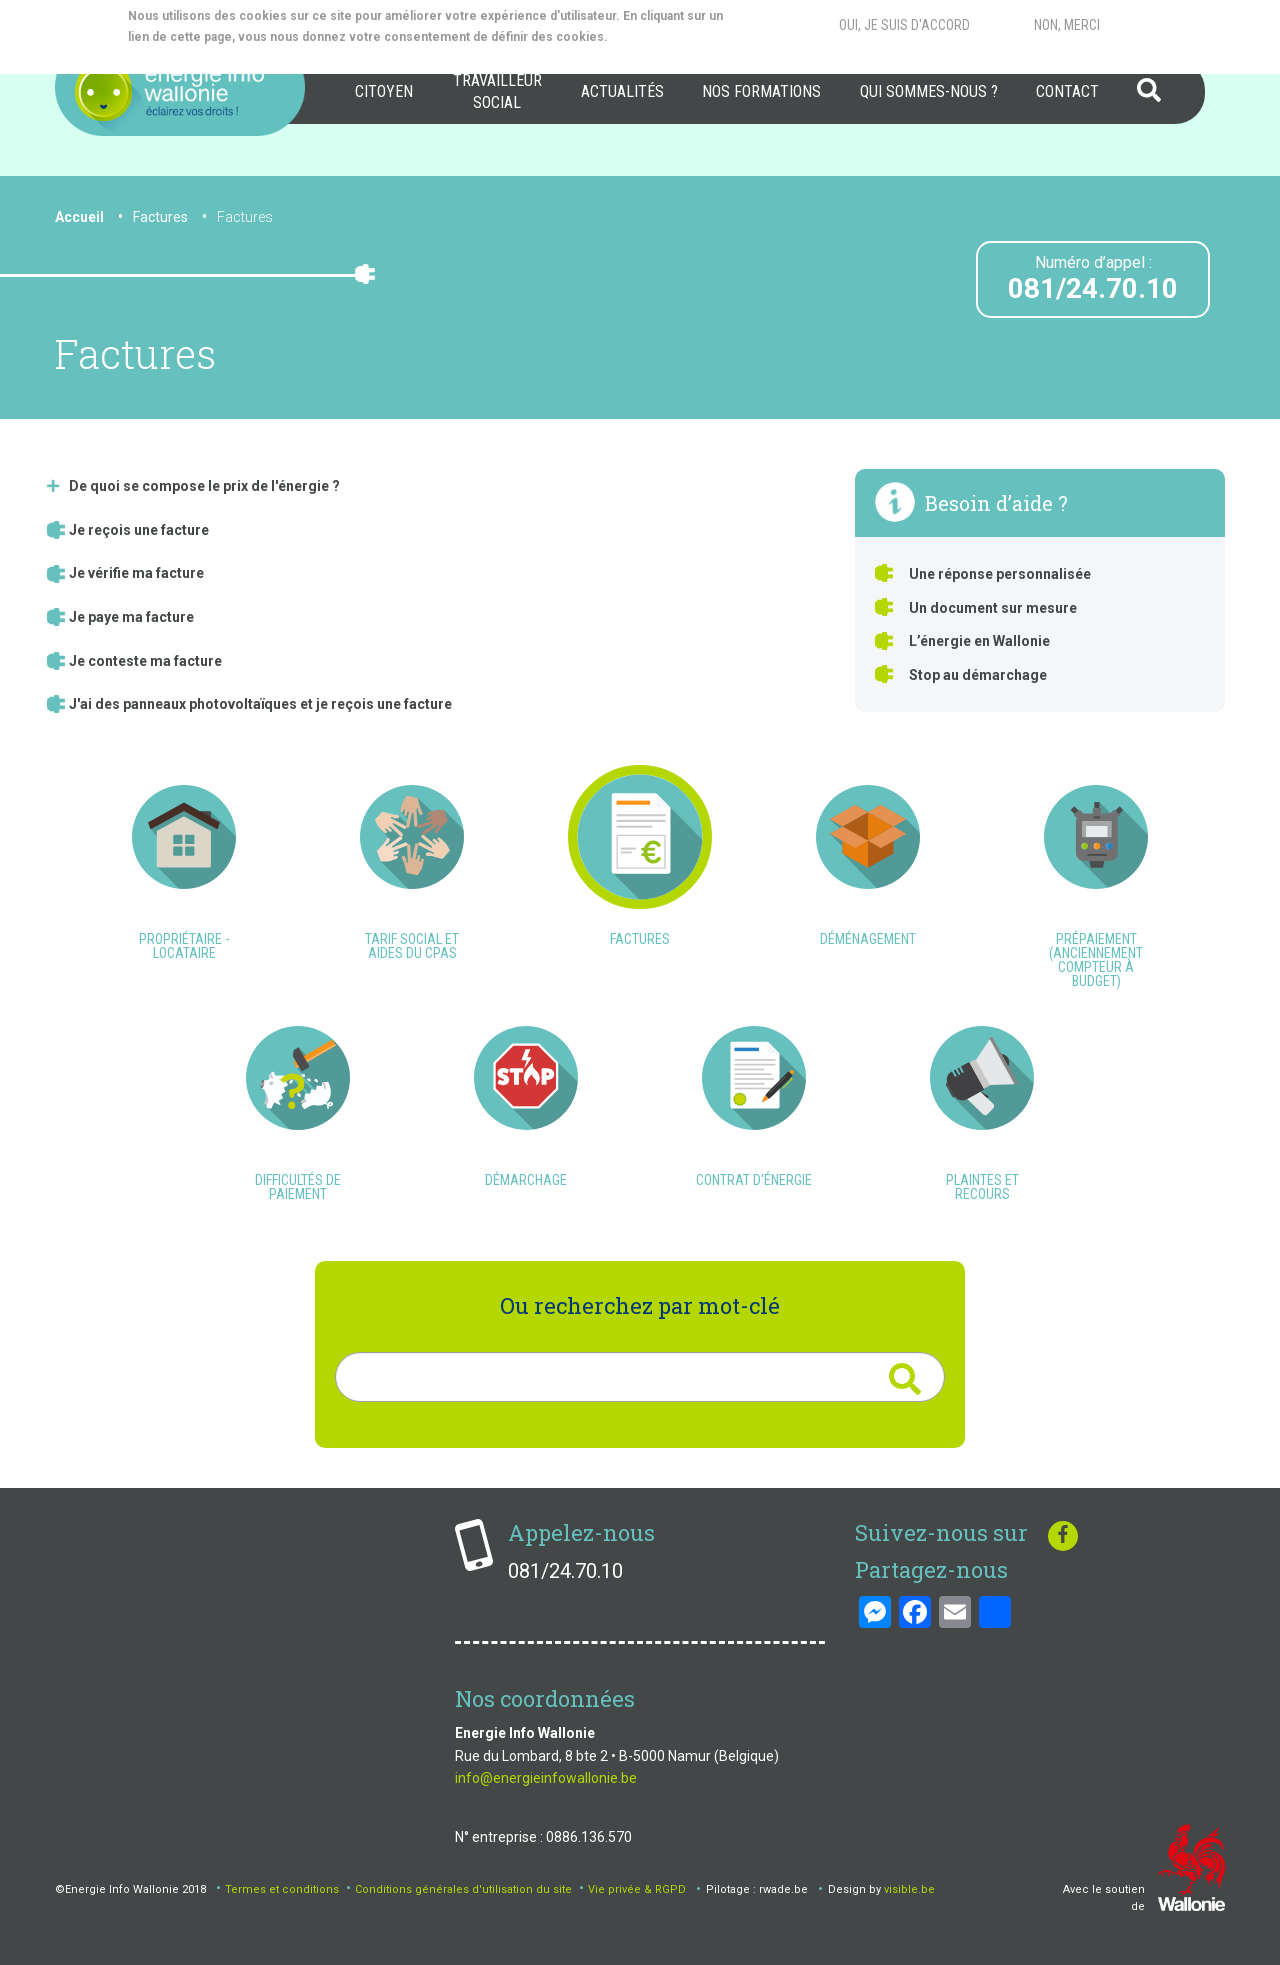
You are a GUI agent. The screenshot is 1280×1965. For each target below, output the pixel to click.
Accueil (79, 217)
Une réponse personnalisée (1000, 574)
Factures (245, 217)
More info (208, 58)
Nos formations (761, 91)
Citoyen (384, 91)
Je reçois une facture (139, 530)
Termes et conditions (282, 1889)
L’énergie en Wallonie (979, 641)
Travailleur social (497, 91)
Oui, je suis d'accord (904, 25)
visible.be (909, 1889)
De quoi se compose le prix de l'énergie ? (204, 486)
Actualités (622, 91)
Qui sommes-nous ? (929, 91)
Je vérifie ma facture (136, 573)
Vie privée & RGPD (637, 1889)
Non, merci (1067, 25)
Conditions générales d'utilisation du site (463, 1889)
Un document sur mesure (993, 608)
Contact (1067, 91)
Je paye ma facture (131, 617)
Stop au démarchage (978, 675)
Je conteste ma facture (145, 661)
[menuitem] (384, 92)
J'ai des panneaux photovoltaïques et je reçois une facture (260, 704)
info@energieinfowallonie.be (546, 1778)
